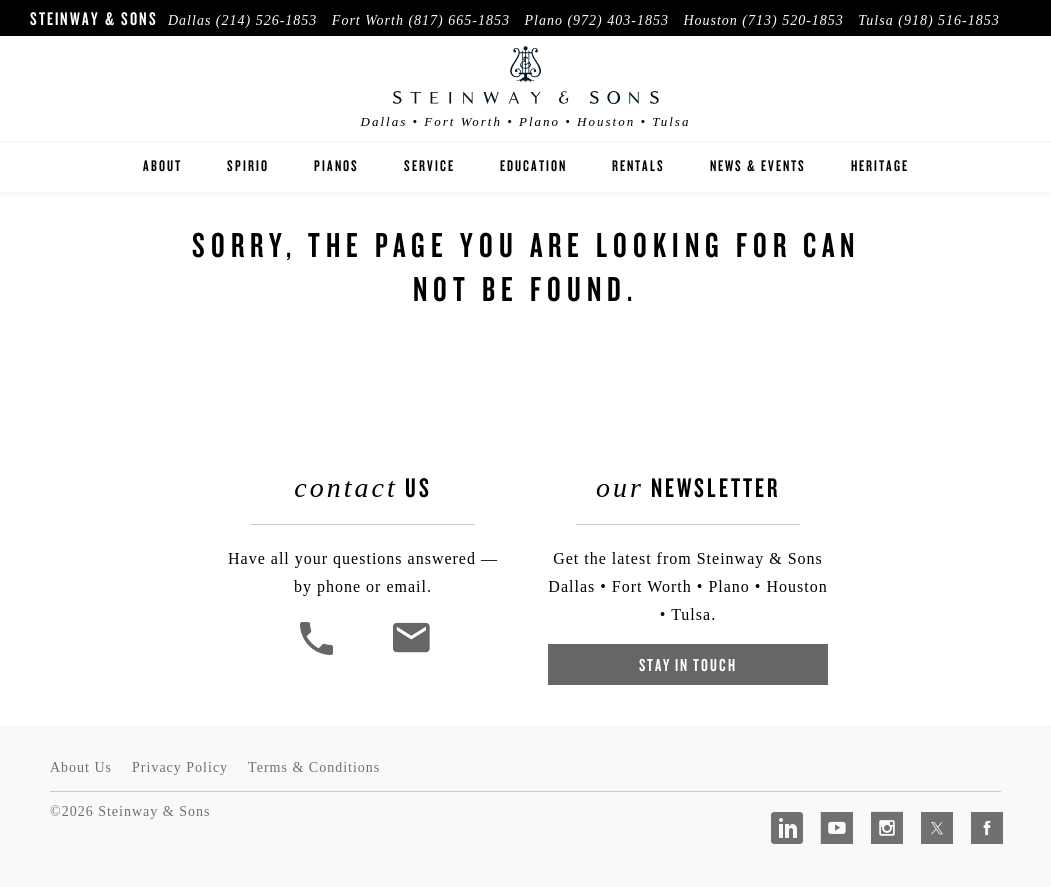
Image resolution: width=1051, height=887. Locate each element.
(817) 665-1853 (459, 20)
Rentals (638, 165)
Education (533, 165)
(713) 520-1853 (793, 20)
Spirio (248, 165)
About (162, 165)
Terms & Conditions (314, 767)
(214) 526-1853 (267, 20)
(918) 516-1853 (949, 20)
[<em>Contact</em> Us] (410, 652)
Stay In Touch (688, 664)
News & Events (758, 165)
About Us (81, 767)
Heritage (880, 165)
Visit (983, 43)
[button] (319, 652)
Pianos (336, 165)
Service (429, 165)
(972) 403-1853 (618, 20)
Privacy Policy (180, 767)
